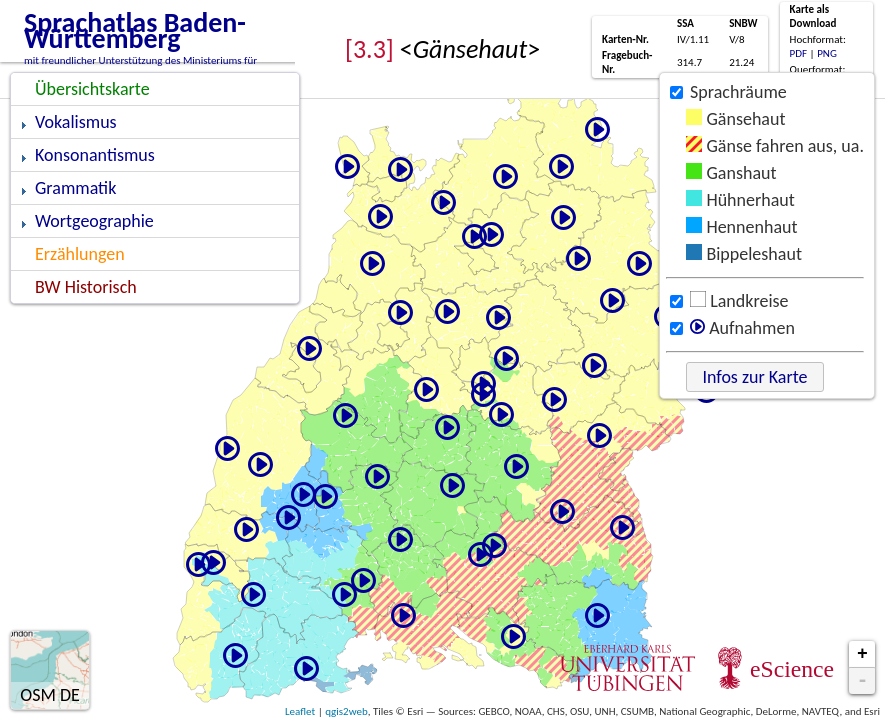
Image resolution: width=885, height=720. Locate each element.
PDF (800, 53)
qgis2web (346, 711)
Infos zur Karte (754, 377)
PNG (827, 53)
